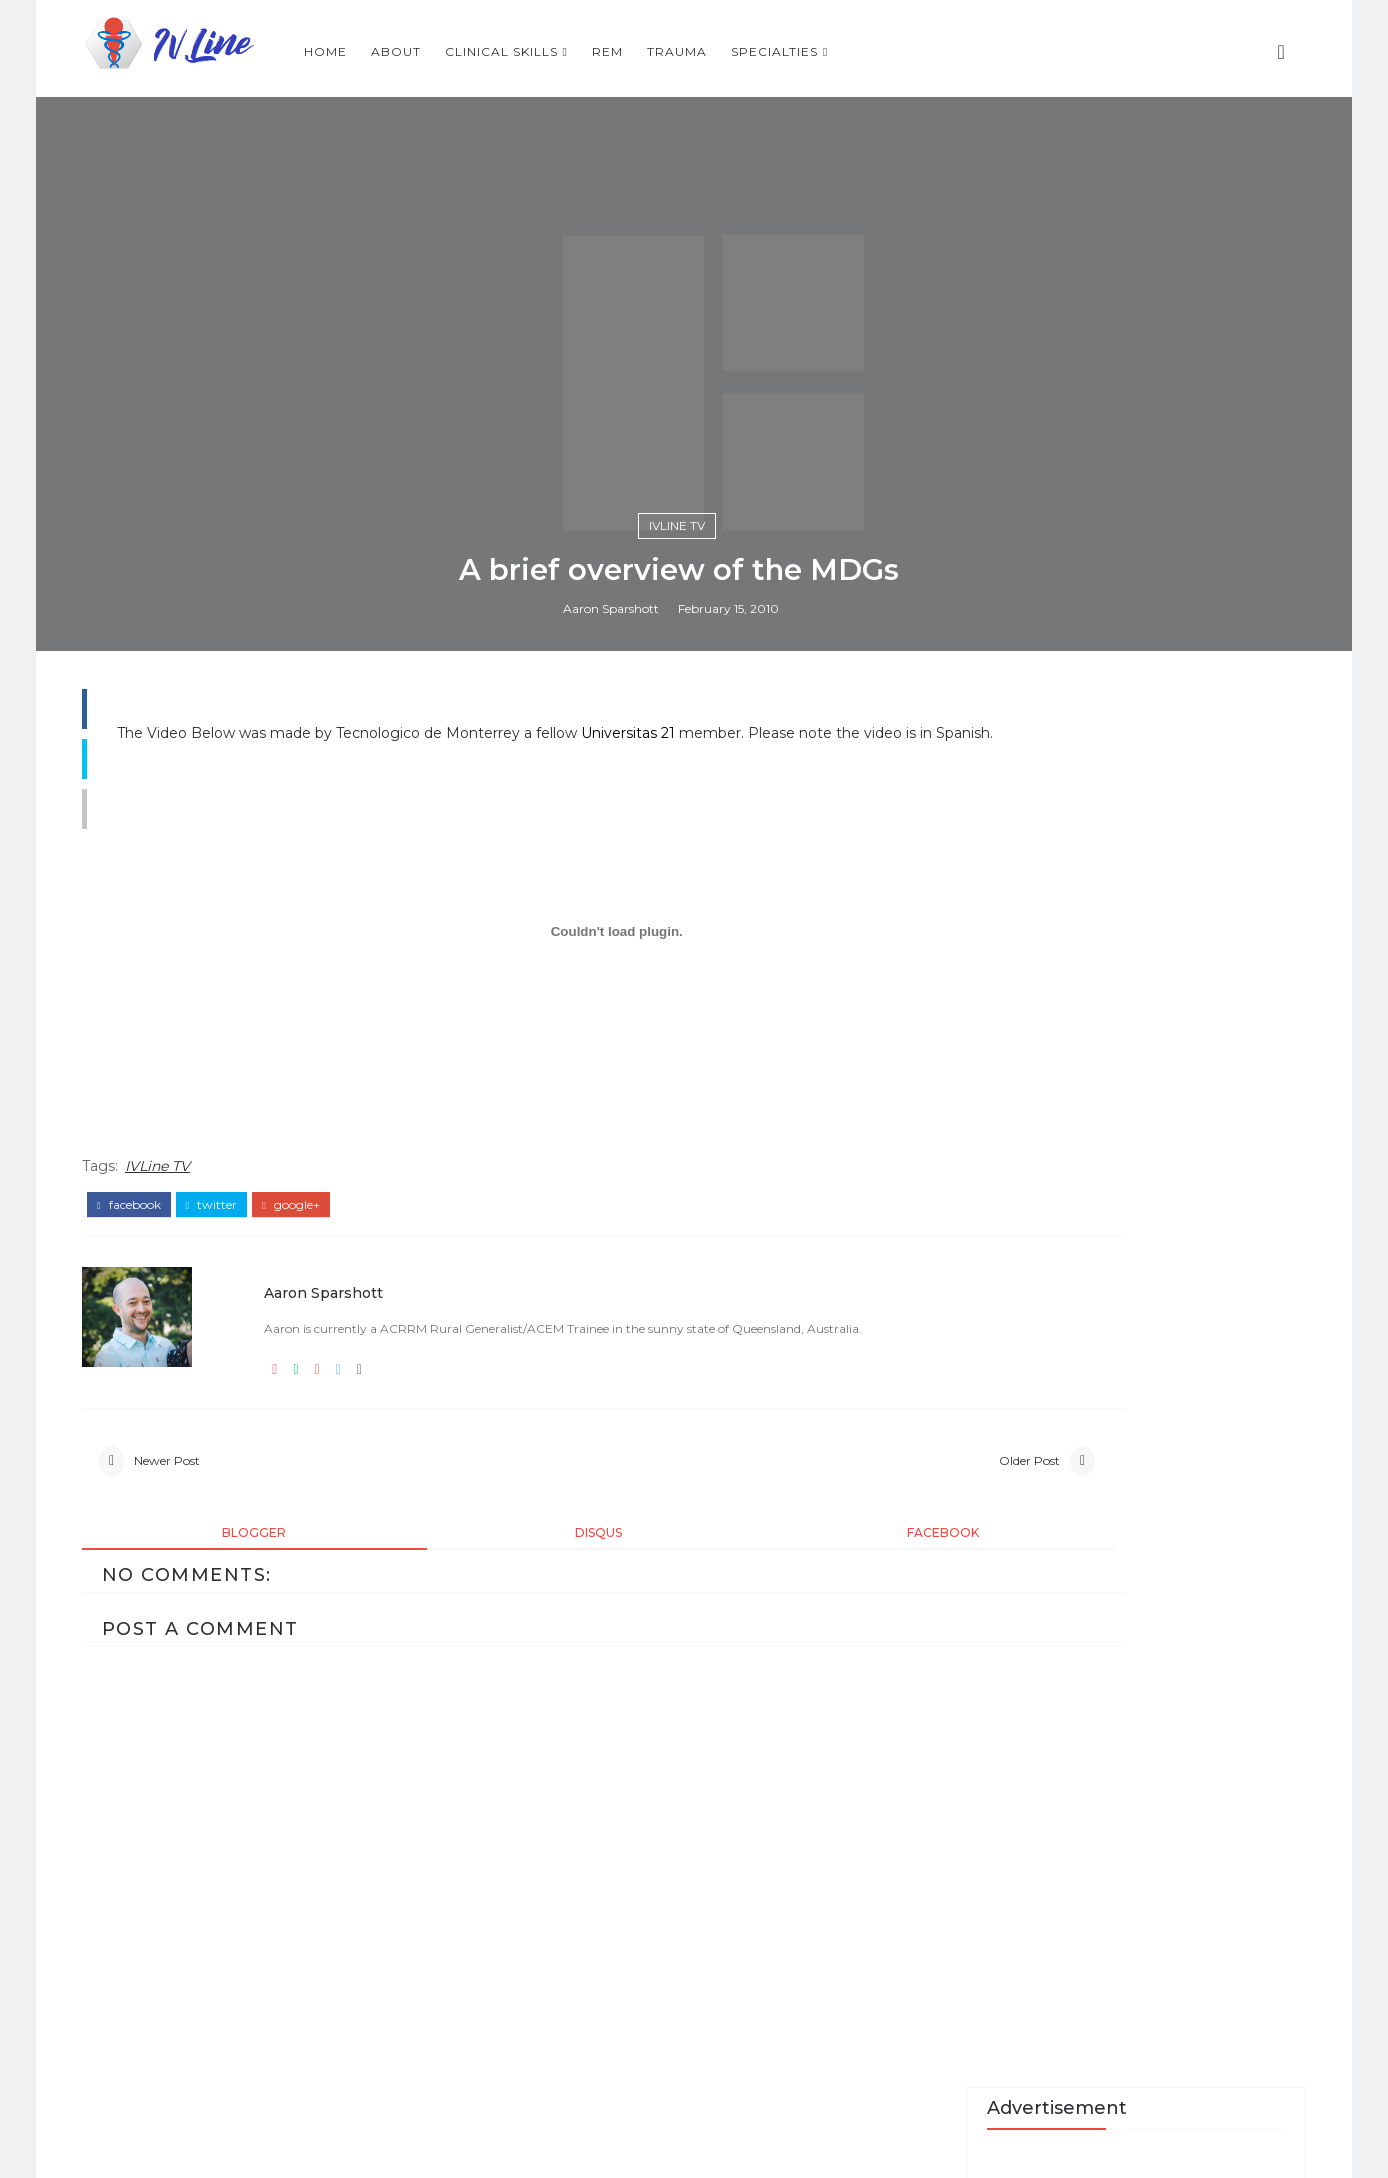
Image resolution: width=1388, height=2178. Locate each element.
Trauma (934, 45)
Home (582, 45)
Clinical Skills (758, 45)
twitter (239, 1984)
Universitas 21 (690, 1491)
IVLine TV (692, 1249)
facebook (156, 1984)
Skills (1221, 1845)
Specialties (1031, 45)
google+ (318, 1984)
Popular (1109, 1845)
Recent (996, 1845)
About (653, 45)
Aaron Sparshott (627, 1337)
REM (864, 45)
